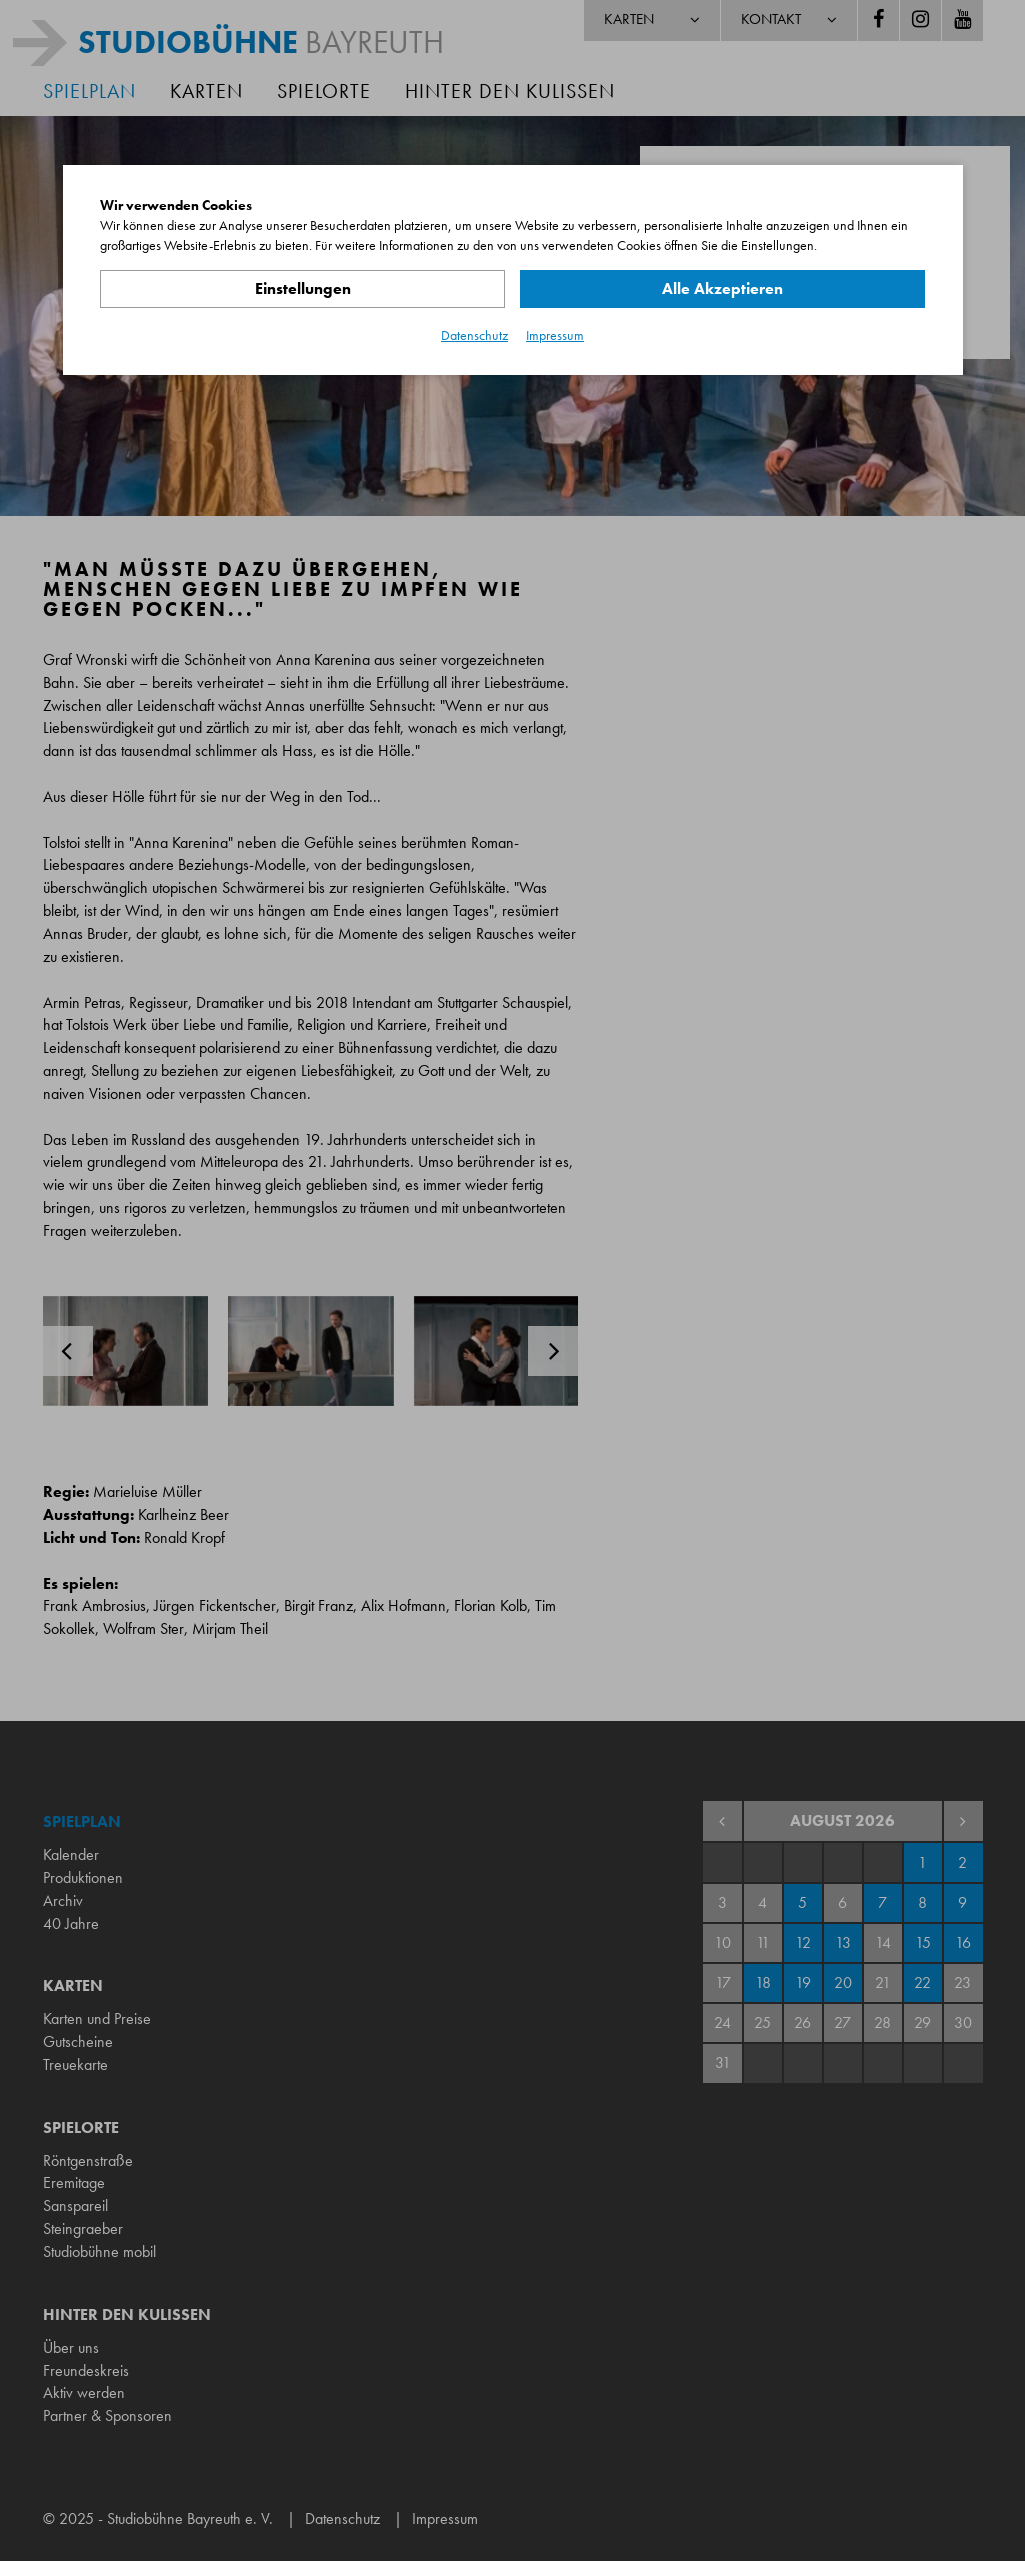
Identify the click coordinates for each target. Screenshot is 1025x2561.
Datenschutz (474, 335)
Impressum (555, 335)
